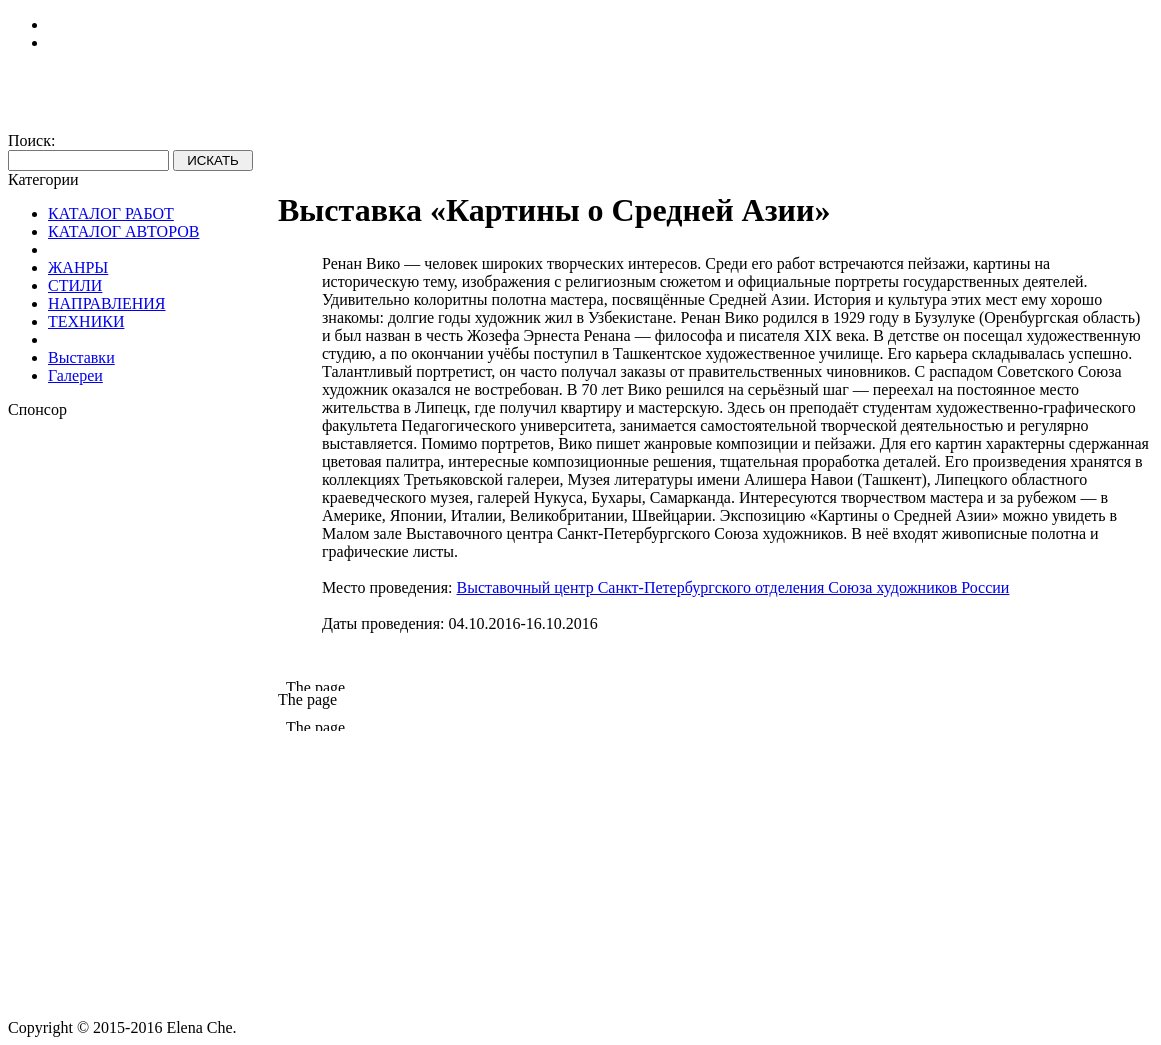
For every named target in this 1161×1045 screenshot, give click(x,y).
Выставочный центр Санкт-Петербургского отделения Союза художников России (732, 587)
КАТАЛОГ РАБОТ (111, 213)
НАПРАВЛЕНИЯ (107, 303)
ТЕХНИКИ (86, 321)
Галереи (75, 375)
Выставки (81, 357)
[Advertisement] (143, 719)
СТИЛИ (75, 285)
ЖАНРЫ (78, 267)
